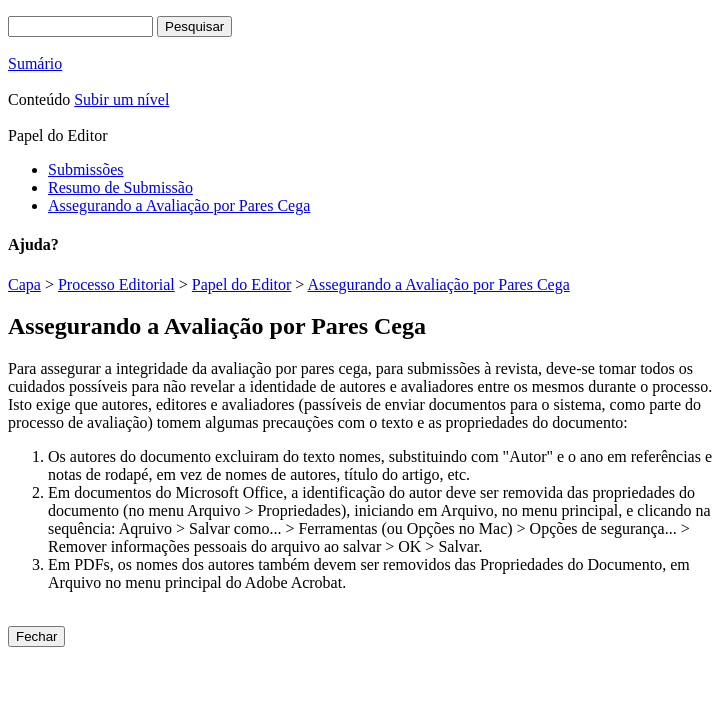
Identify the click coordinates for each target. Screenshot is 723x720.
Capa (24, 284)
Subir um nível (121, 99)
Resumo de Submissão (120, 187)
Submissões (86, 169)
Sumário (35, 63)
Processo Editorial (116, 284)
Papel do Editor (242, 284)
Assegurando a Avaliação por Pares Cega (179, 205)
